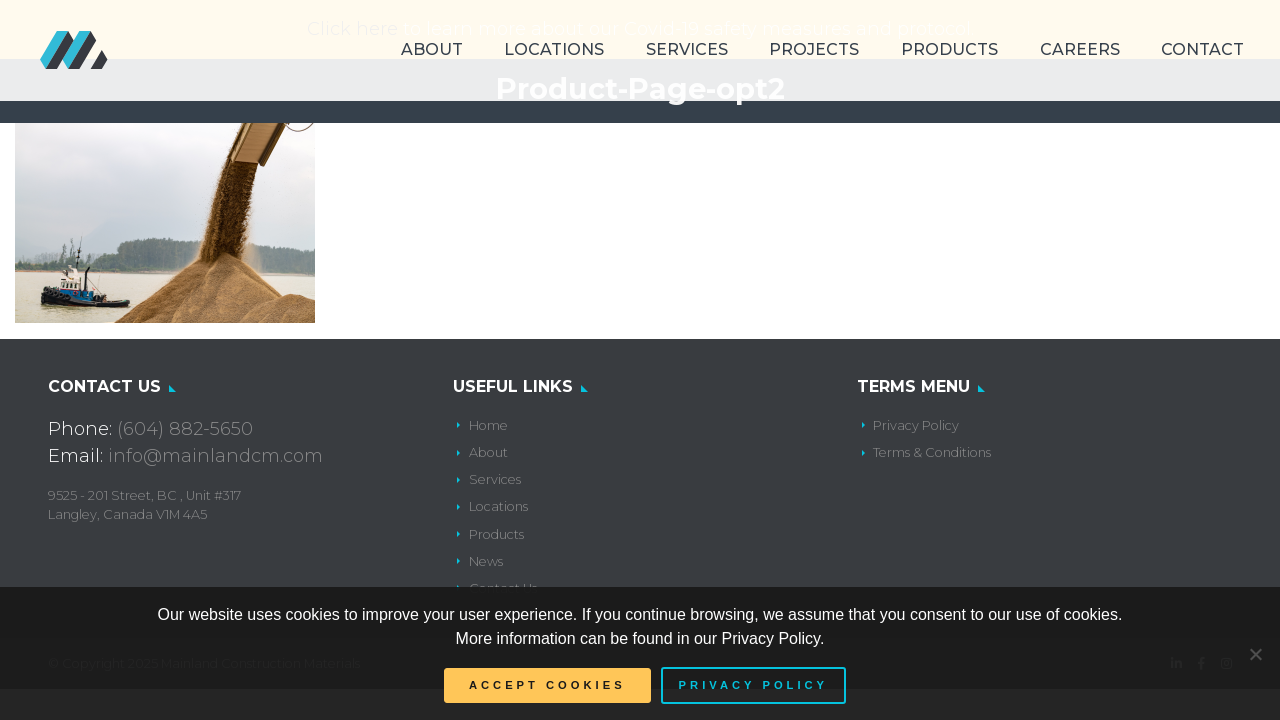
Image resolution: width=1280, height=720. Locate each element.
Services (687, 49)
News (486, 561)
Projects (814, 49)
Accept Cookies (547, 685)
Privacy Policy (916, 425)
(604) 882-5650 (185, 429)
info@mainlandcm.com (215, 456)
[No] (1255, 654)
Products (949, 49)
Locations (554, 49)
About (432, 49)
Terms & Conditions (932, 452)
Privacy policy (753, 685)
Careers (1080, 49)
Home (488, 425)
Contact (1202, 49)
